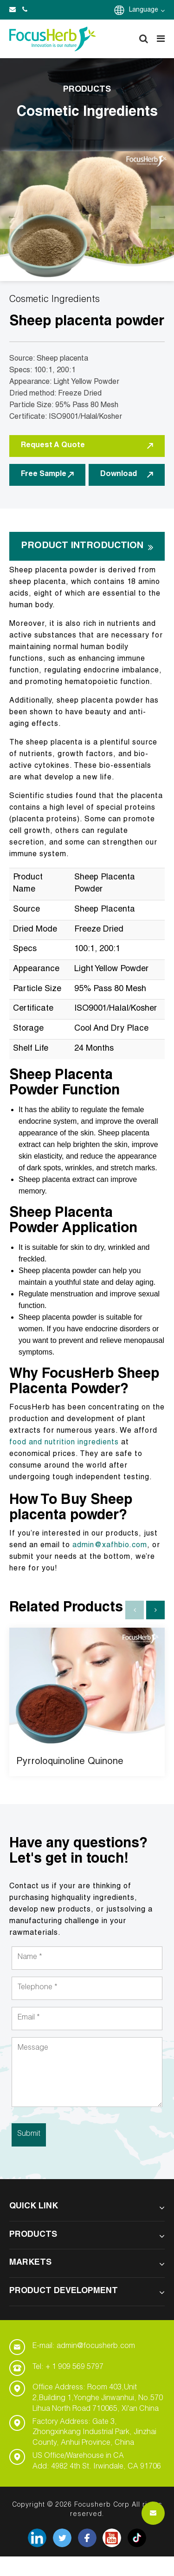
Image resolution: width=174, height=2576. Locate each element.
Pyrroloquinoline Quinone (69, 1762)
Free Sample (47, 474)
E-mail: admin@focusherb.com (83, 2346)
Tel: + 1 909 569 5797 (67, 2367)
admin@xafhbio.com (109, 1546)
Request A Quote (87, 445)
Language (147, 10)
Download (126, 474)
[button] (155, 1610)
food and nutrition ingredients (64, 1443)
